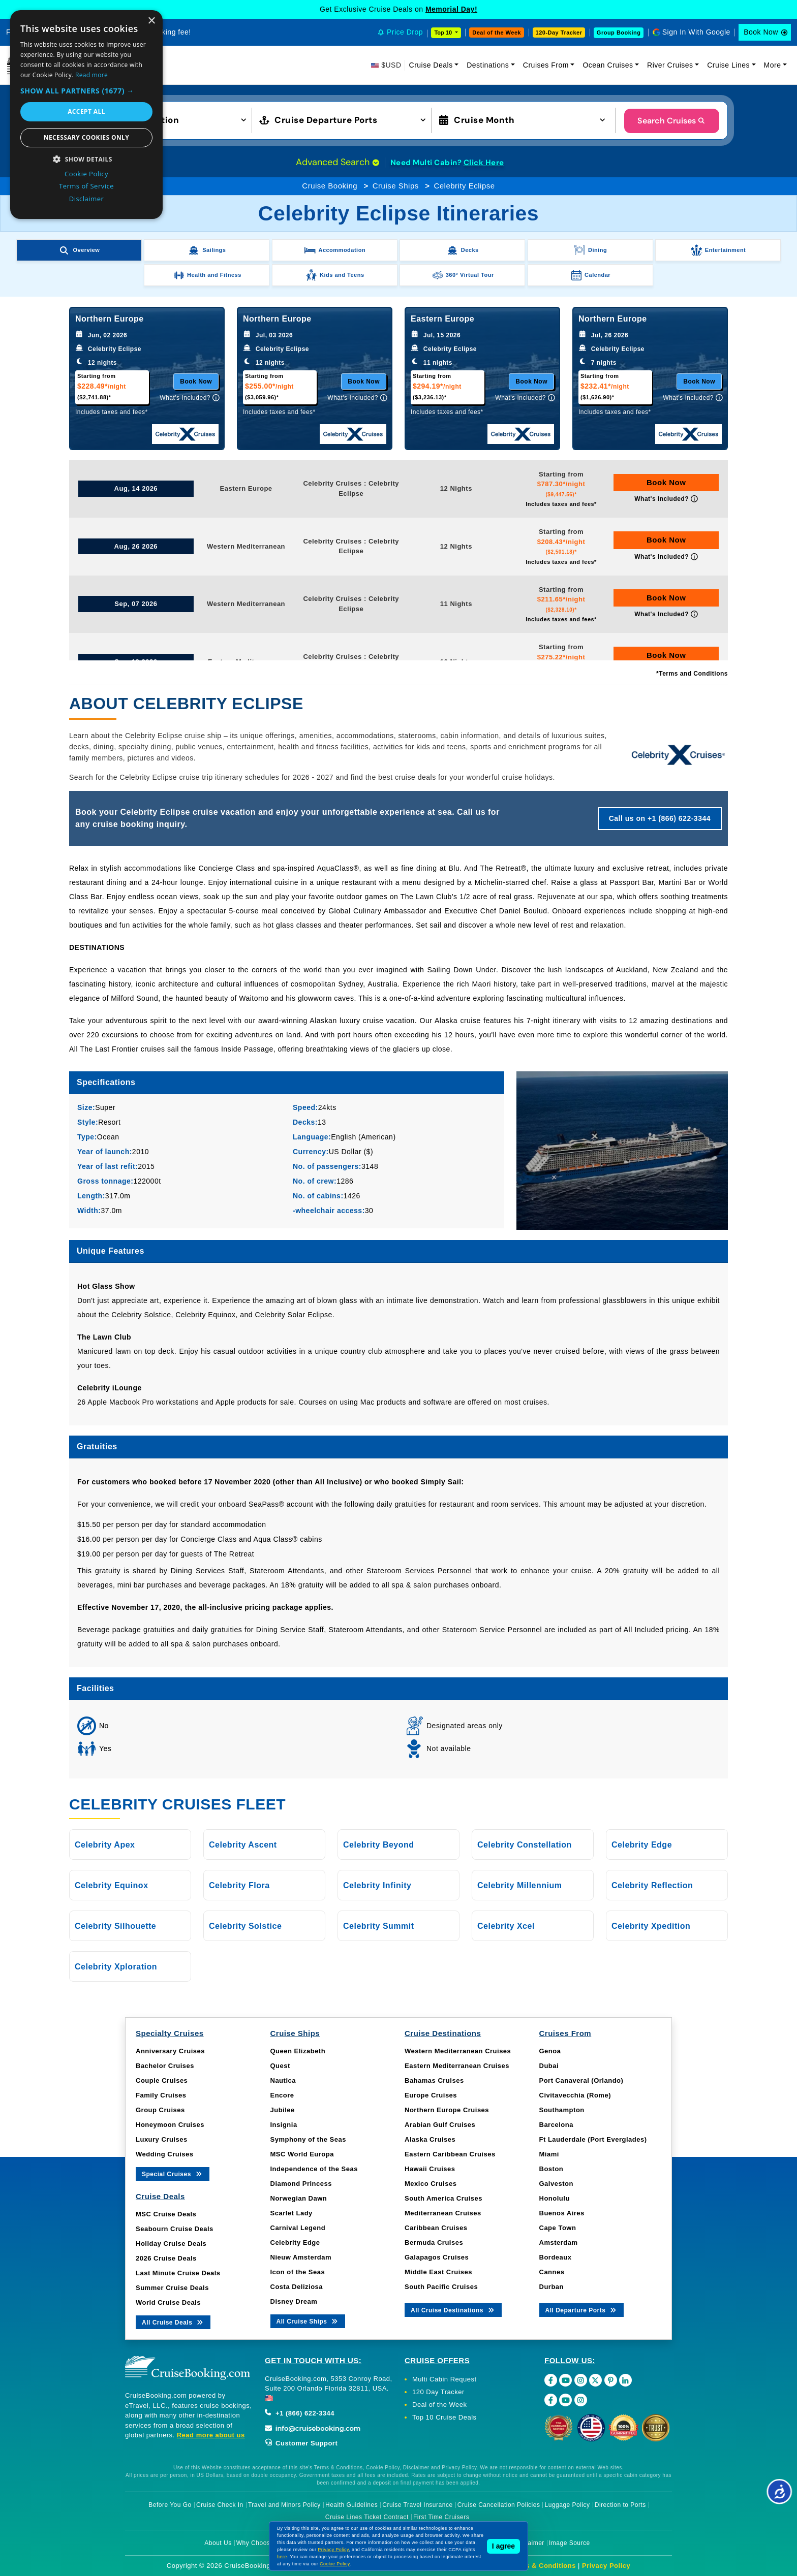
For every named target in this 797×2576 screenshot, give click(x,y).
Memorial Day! (451, 9)
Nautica (283, 2080)
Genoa (550, 2051)
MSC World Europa (302, 2154)
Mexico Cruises (430, 2183)
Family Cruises (161, 2095)
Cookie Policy (335, 2563)
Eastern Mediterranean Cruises (457, 2066)
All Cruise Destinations (453, 2309)
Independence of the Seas (314, 2169)
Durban (551, 2287)
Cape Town (557, 2228)
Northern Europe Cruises (447, 2110)
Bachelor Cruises (165, 2066)
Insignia (283, 2124)
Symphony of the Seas (308, 2139)
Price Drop (405, 32)
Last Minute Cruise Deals (178, 2273)
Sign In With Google (696, 32)
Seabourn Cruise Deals (174, 2229)
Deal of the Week (496, 32)
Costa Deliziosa (296, 2287)
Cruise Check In (219, 2504)
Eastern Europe (246, 488)
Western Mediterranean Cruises (458, 2051)
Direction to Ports (620, 2504)
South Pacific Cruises (441, 2287)
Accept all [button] (86, 111)
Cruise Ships (396, 185)
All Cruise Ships (308, 2320)
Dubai (549, 2066)
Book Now (761, 32)
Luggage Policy (567, 2504)
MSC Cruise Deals (166, 2214)
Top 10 (443, 32)
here (282, 2556)
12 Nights (456, 488)
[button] (166, 119)
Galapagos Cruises (437, 2257)
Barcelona (556, 2124)
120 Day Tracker (438, 2392)
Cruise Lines (728, 65)
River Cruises (670, 65)
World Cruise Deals (168, 2302)
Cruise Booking (329, 185)
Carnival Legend (298, 2228)
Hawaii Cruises (430, 2169)
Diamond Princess (301, 2183)
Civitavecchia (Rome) (575, 2095)
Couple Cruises (162, 2080)
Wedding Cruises (164, 2154)
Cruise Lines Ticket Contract (367, 2517)
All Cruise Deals (173, 2321)
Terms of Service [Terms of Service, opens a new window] (86, 185)
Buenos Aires (562, 2213)
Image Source (569, 2543)
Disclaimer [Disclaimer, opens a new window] (86, 198)
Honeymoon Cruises (170, 2124)
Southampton (562, 2110)
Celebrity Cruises (332, 483)
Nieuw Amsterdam (300, 2257)
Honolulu (554, 2198)
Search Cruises (671, 120)
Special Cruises (172, 2173)
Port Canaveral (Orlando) (581, 2080)
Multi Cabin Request (444, 2379)
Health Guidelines (351, 2504)
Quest (280, 2066)
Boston (551, 2169)
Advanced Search (337, 162)
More (772, 65)
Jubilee (282, 2110)
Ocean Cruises (608, 65)
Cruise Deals (431, 65)
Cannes (552, 2272)
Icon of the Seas (297, 2272)
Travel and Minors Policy (284, 2504)
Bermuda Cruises (434, 2242)
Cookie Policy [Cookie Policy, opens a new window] (86, 173)
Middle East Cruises (438, 2272)
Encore (282, 2095)
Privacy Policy (606, 2565)
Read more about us (211, 2435)
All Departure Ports (581, 2309)
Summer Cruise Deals (172, 2288)
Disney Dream (294, 2301)
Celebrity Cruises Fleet (177, 1804)
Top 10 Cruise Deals (444, 2417)
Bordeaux (555, 2257)
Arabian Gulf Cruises (440, 2124)
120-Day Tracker (559, 32)
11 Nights (456, 604)
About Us (217, 2543)
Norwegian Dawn (298, 2198)
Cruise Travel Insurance (417, 2504)
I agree (503, 2546)
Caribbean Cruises (436, 2228)
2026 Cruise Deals (166, 2258)
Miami (549, 2154)
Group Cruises (160, 2110)
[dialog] (86, 114)
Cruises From (546, 65)
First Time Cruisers (441, 2517)
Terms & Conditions (542, 2565)
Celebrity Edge (295, 2242)
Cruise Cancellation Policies (498, 2504)
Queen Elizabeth (298, 2051)
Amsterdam (558, 2242)
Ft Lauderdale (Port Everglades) (593, 2139)
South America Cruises (443, 2198)
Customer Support (301, 2443)
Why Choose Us (260, 2543)
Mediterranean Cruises (443, 2213)
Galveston (556, 2183)
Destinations (488, 65)
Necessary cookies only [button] (86, 137)
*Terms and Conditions (692, 673)
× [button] (151, 21)
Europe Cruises (431, 2095)
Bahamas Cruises (434, 2080)
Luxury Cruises (162, 2139)
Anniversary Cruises (170, 2051)
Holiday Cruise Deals (171, 2243)
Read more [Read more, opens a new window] (91, 75)
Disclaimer (528, 2543)
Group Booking (619, 32)
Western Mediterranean (246, 546)
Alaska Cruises (430, 2139)
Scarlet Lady (291, 2213)
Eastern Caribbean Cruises (450, 2154)
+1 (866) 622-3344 (299, 2413)
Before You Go (170, 2504)
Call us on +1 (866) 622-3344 (660, 818)
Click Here (484, 162)
